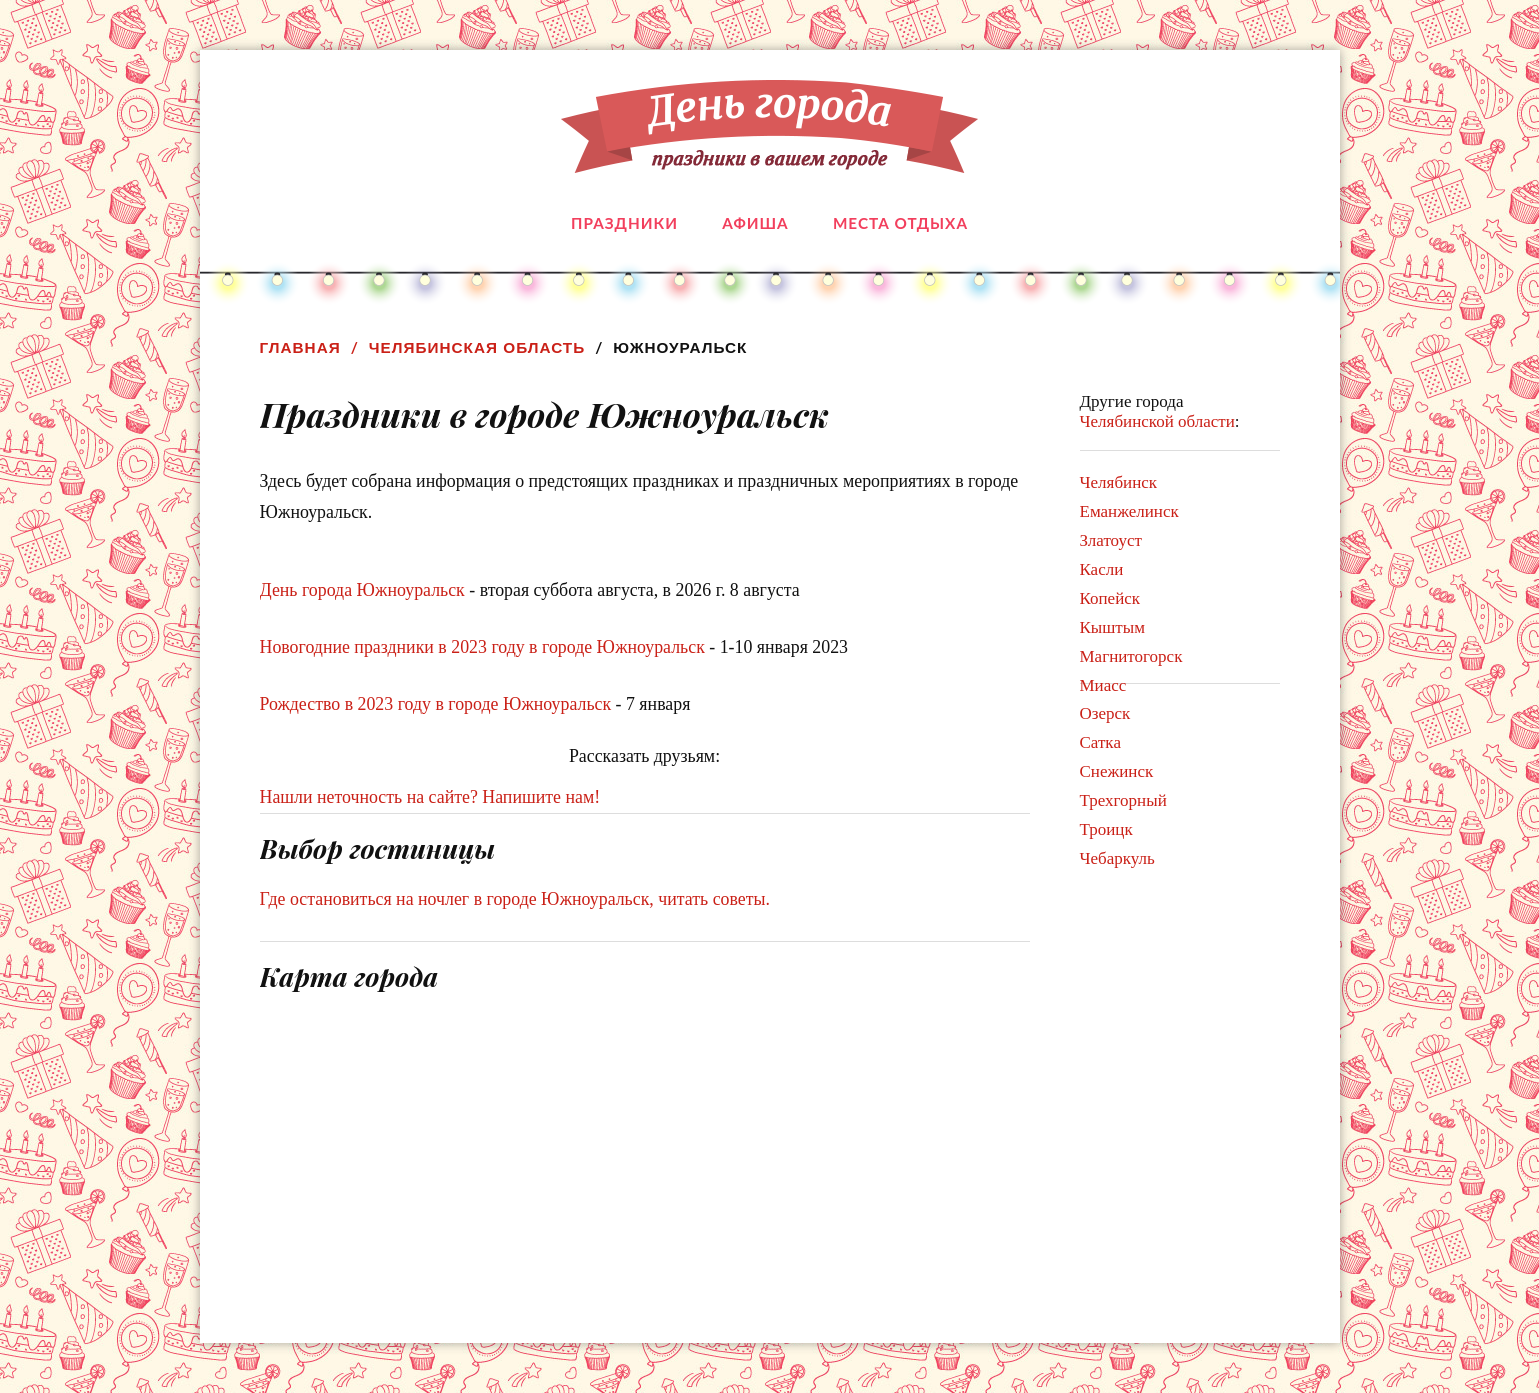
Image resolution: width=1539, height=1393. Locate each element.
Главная (300, 347)
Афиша (755, 223)
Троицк (1106, 829)
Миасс (1103, 685)
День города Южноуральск (362, 590)
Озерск (1105, 713)
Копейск (1110, 598)
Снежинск (1117, 771)
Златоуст (1111, 540)
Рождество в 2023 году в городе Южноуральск (436, 704)
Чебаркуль (1117, 858)
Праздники (624, 223)
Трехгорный (1123, 800)
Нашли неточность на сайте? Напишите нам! (430, 797)
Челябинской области (1157, 421)
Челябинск (1119, 482)
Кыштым (1112, 627)
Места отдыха (900, 223)
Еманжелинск (1129, 511)
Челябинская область (477, 347)
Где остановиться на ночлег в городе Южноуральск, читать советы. (515, 899)
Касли (1102, 569)
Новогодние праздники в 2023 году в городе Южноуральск (482, 647)
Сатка (1100, 742)
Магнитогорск (1131, 656)
